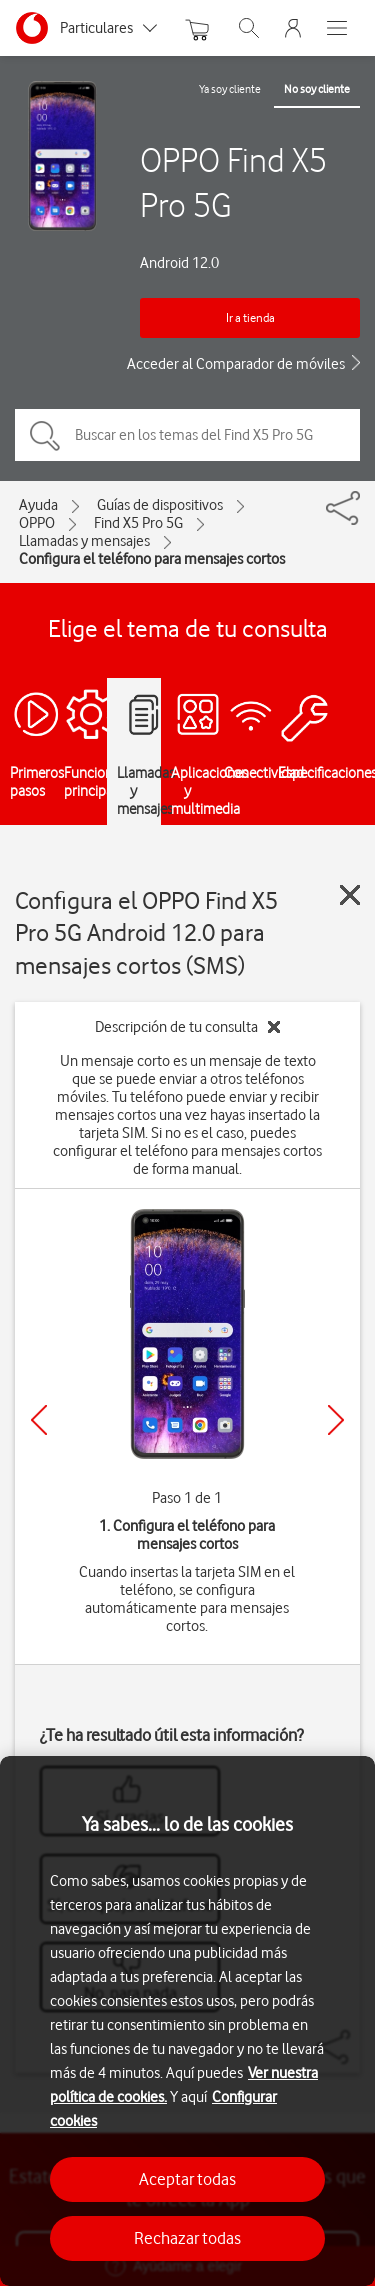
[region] (187, 2021)
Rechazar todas (187, 2238)
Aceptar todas (187, 2179)
